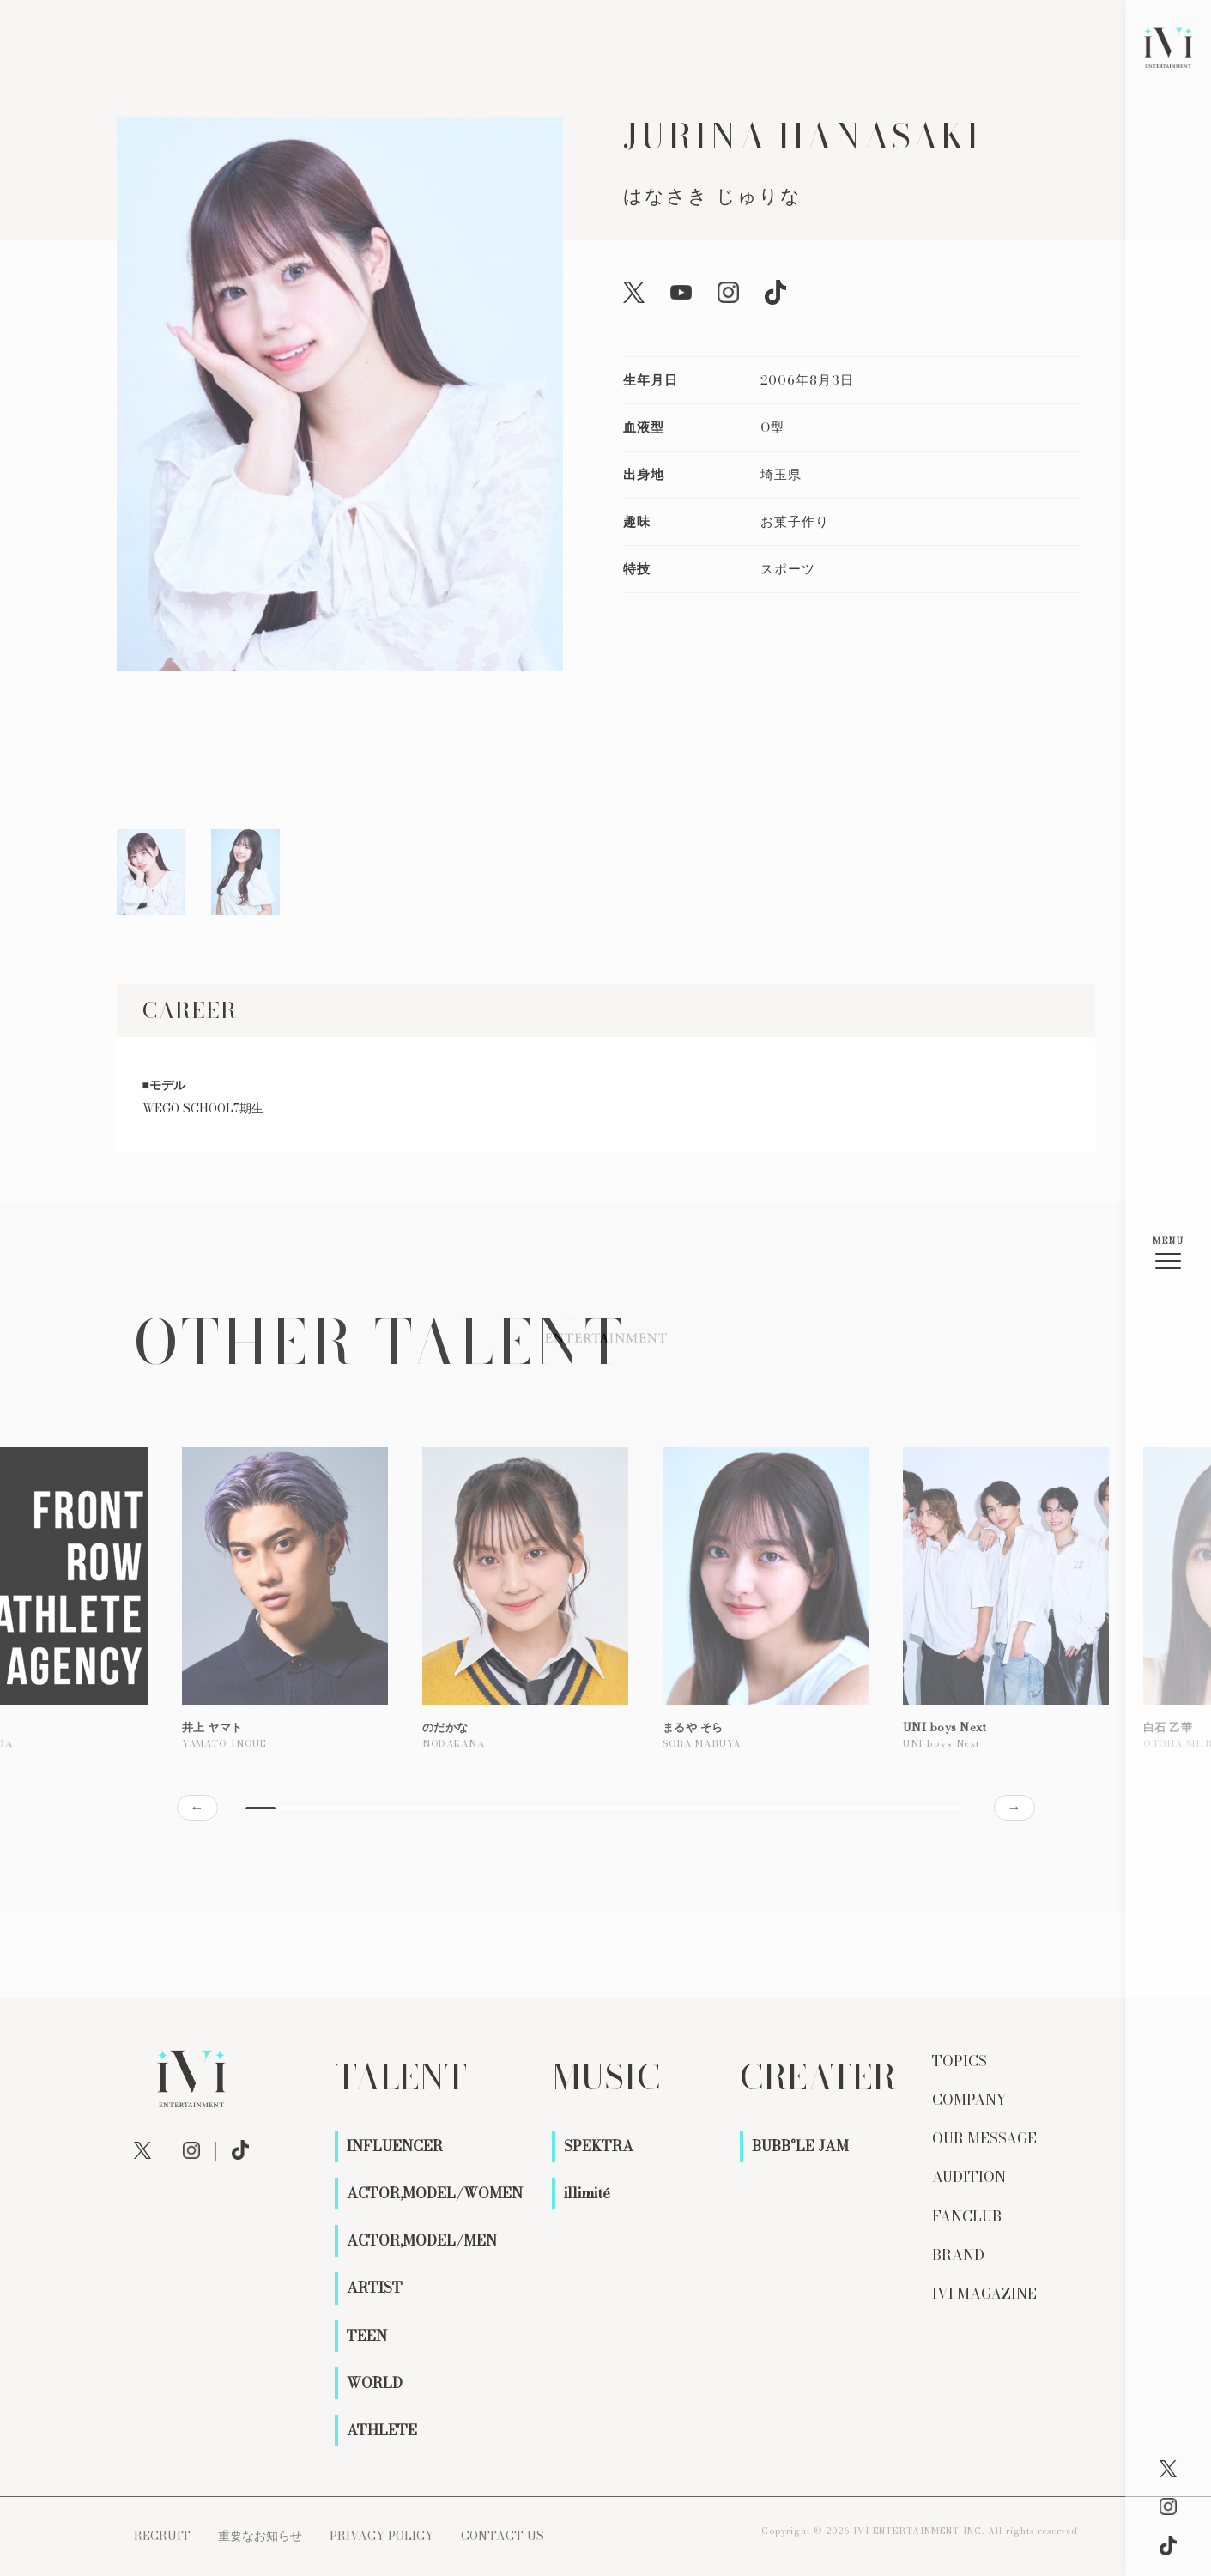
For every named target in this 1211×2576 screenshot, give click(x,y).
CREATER (818, 2077)
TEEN (367, 2335)
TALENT (401, 2077)
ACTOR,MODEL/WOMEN (435, 2193)
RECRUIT (162, 2535)
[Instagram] (1168, 2506)
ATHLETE (382, 2430)
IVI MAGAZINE (984, 2293)
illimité (587, 2193)
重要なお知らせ (260, 2535)
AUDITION (969, 2177)
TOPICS (959, 2061)
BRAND (958, 2255)
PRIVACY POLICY (381, 2535)
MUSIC (606, 2077)
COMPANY (969, 2099)
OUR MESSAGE (984, 2138)
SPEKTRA (598, 2146)
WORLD (375, 2383)
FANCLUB (967, 2216)
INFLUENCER (395, 2146)
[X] (1168, 2468)
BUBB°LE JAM (800, 2146)
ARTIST (375, 2287)
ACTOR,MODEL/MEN (422, 2240)
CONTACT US (502, 2535)
